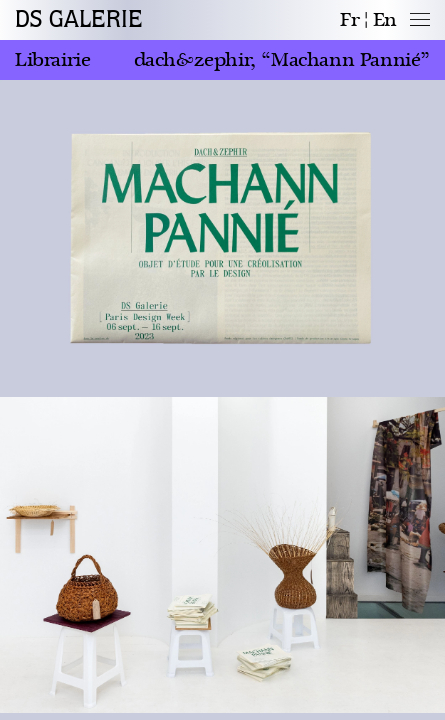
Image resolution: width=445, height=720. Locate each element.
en (385, 20)
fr (349, 20)
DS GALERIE (79, 20)
